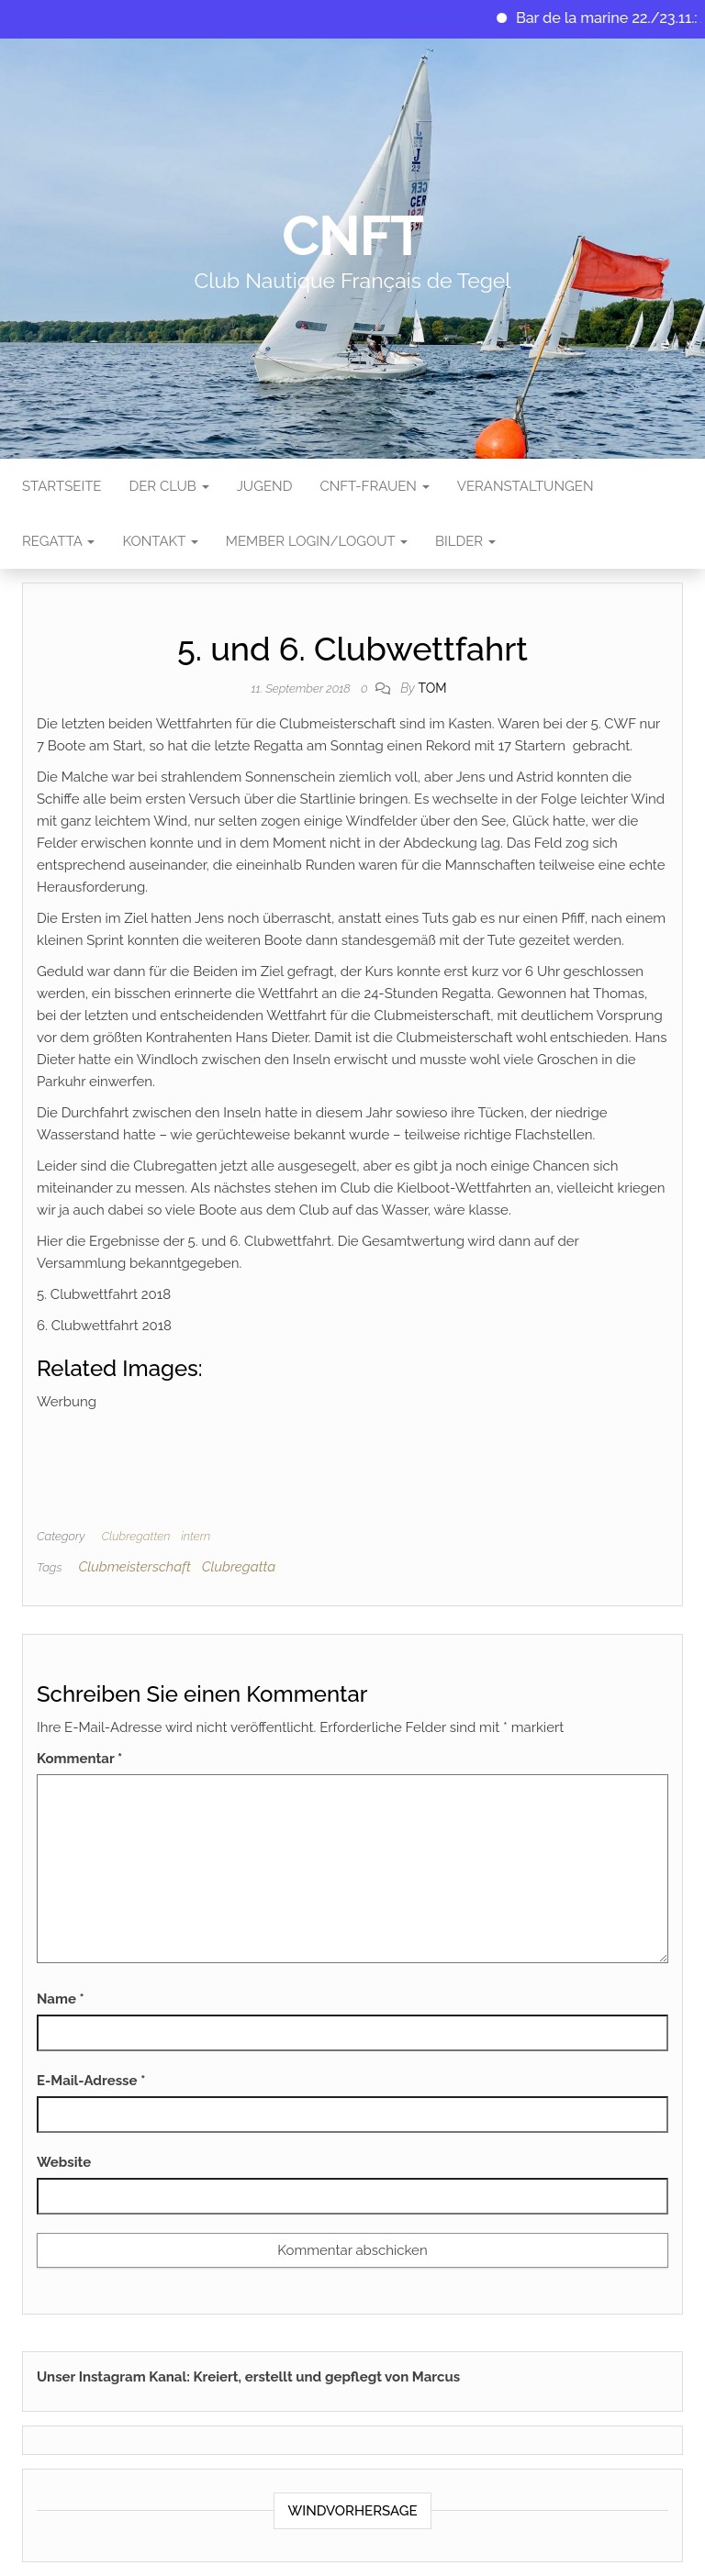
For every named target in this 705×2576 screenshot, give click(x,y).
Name (60, 1999)
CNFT (352, 236)
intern (195, 1536)
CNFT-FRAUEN (374, 486)
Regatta (58, 541)
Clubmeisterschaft (134, 1567)
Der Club (168, 486)
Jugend (265, 486)
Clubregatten (135, 1536)
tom (432, 688)
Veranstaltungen (525, 486)
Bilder (465, 541)
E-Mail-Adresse (91, 2080)
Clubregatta (238, 1567)
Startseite (61, 486)
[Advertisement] (371, 1454)
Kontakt (159, 541)
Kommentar (79, 1758)
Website (64, 2162)
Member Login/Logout (317, 541)
